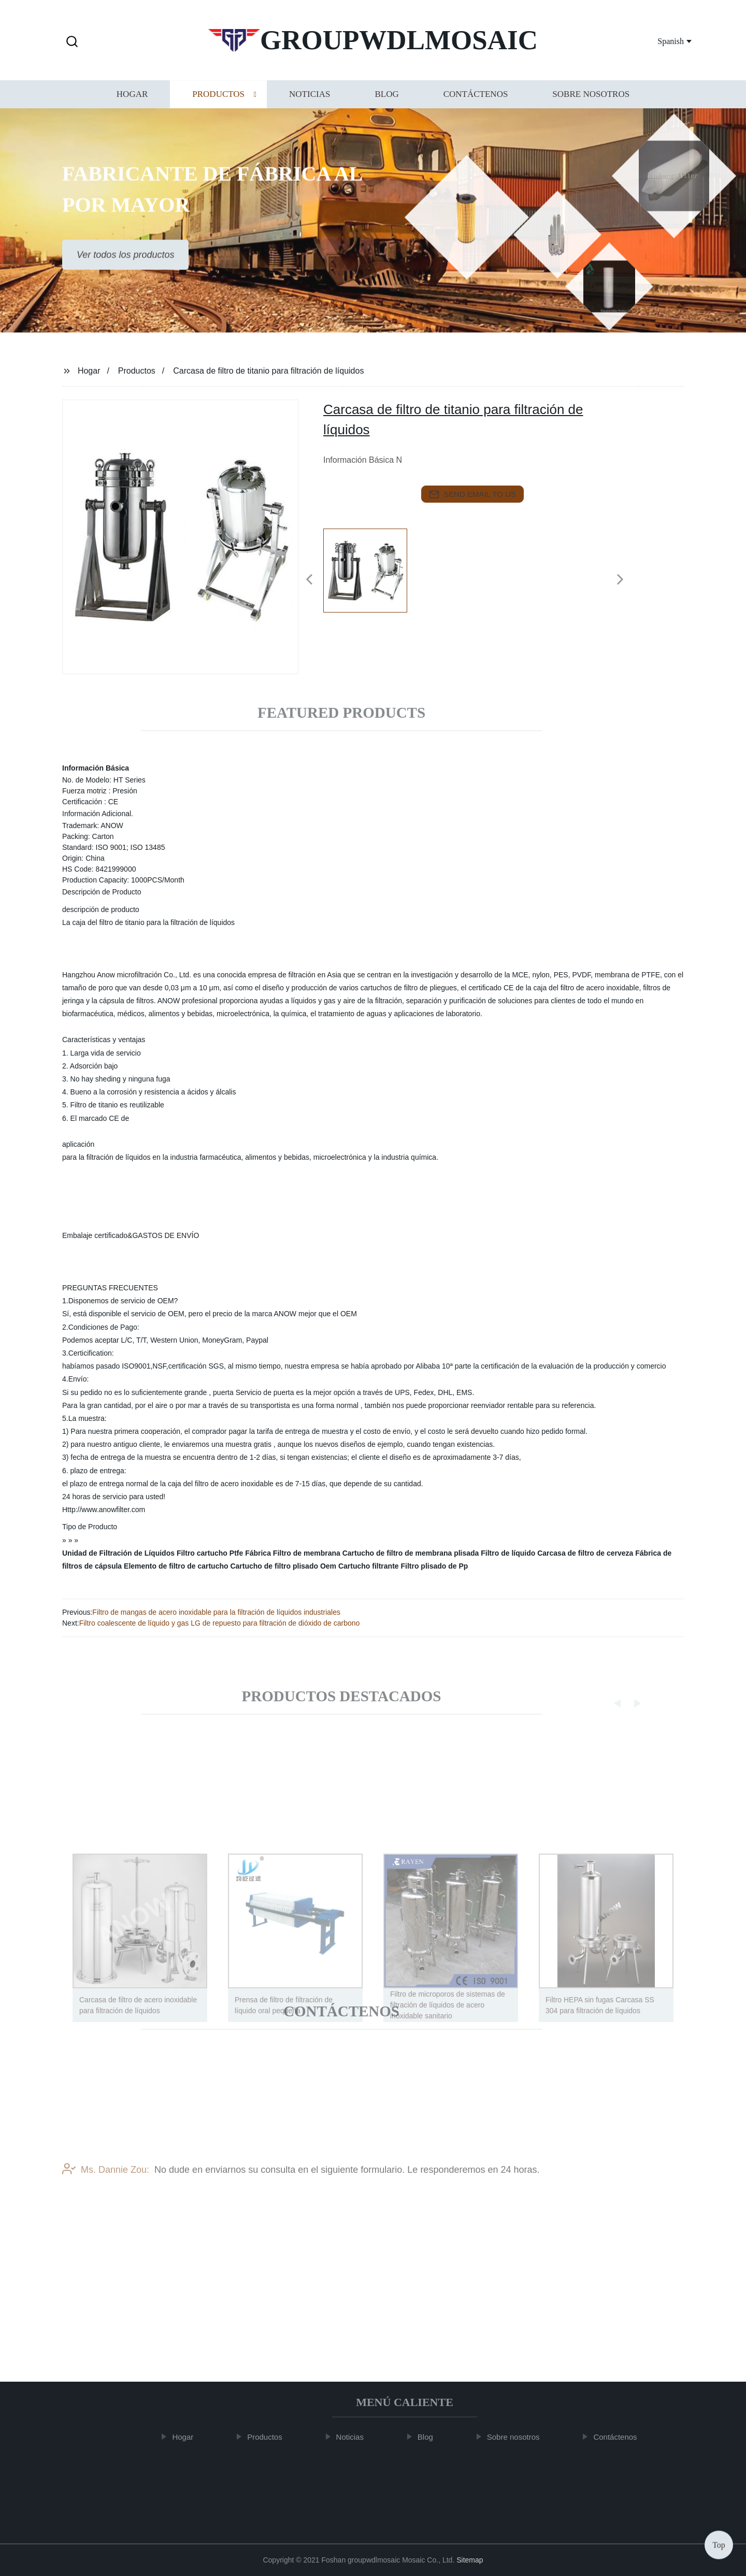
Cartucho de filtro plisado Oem (283, 1566)
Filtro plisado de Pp (434, 1566)
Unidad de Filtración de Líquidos (118, 1553)
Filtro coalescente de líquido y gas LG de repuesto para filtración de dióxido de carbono (219, 1623)
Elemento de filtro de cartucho (176, 1566)
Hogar (132, 103)
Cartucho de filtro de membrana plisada (410, 1553)
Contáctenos (475, 103)
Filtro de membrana (306, 1553)
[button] (72, 42)
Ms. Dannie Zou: (105, 2181)
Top (718, 2544)
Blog (386, 103)
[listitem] (373, 575)
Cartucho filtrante (368, 1566)
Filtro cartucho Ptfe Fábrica (224, 1553)
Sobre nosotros (590, 103)
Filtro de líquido (508, 1553)
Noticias (309, 103)
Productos (218, 103)
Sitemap (469, 2560)
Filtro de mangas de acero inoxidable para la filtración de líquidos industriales (216, 1612)
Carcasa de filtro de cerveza (585, 1553)
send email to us (472, 494)
